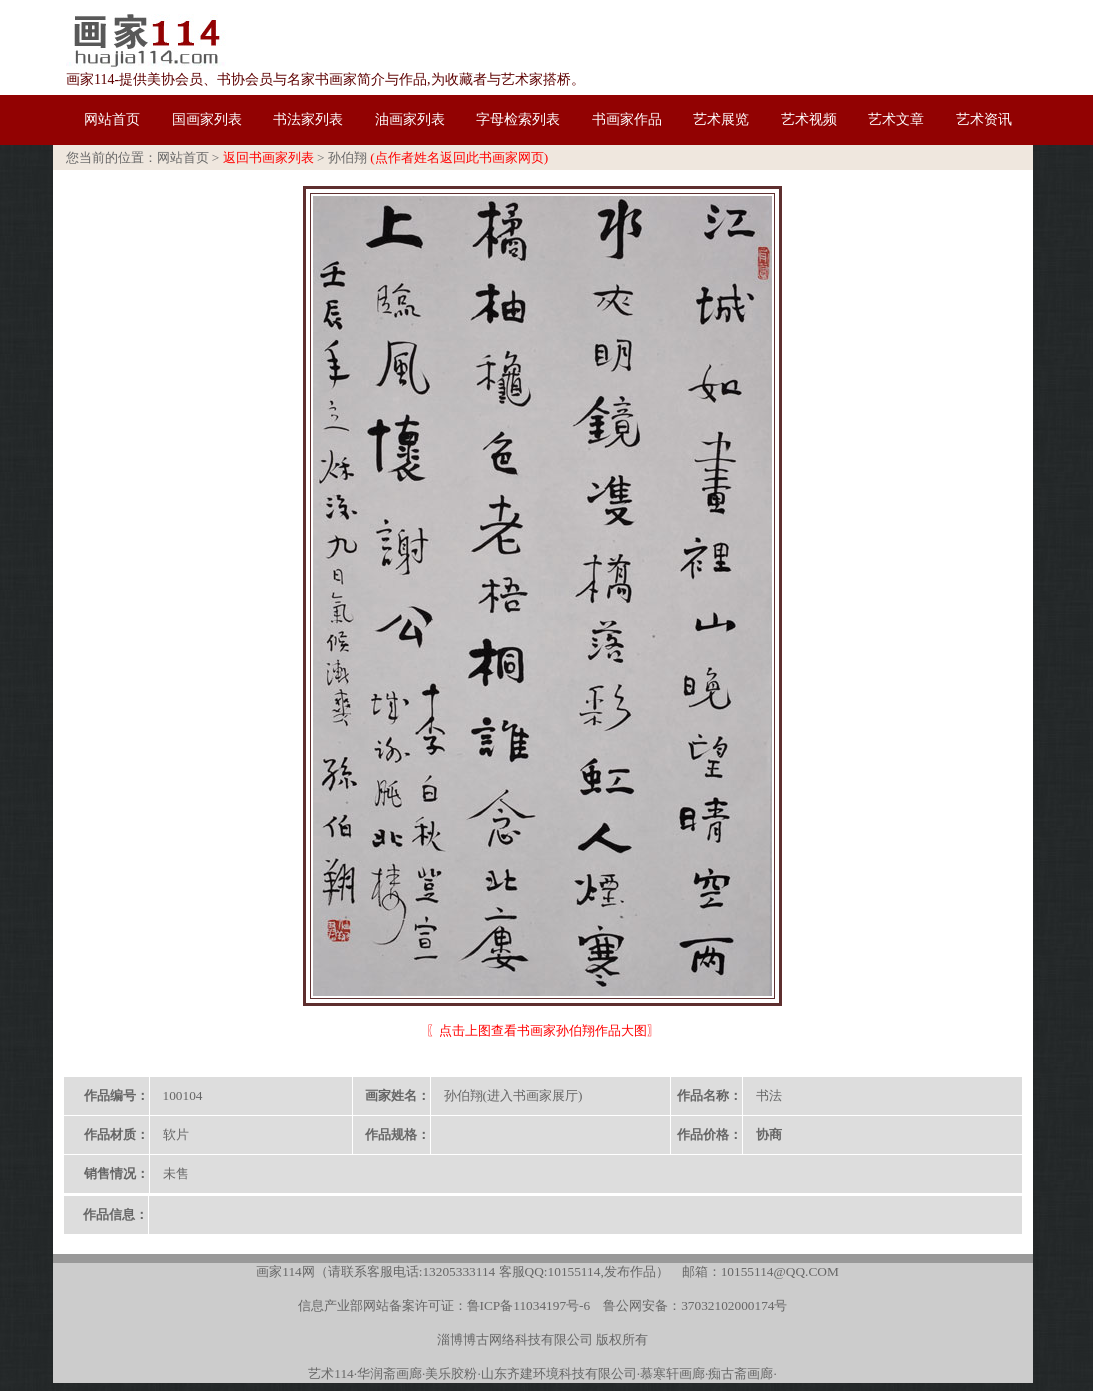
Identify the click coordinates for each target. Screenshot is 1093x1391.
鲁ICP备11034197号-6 (529, 1305)
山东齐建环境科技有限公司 (559, 1373)
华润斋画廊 (389, 1373)
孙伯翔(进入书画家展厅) (513, 1095)
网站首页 (183, 157)
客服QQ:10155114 (550, 1271)
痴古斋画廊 (740, 1373)
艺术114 (331, 1373)
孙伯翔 (347, 157)
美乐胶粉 (451, 1373)
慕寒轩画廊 (672, 1373)
